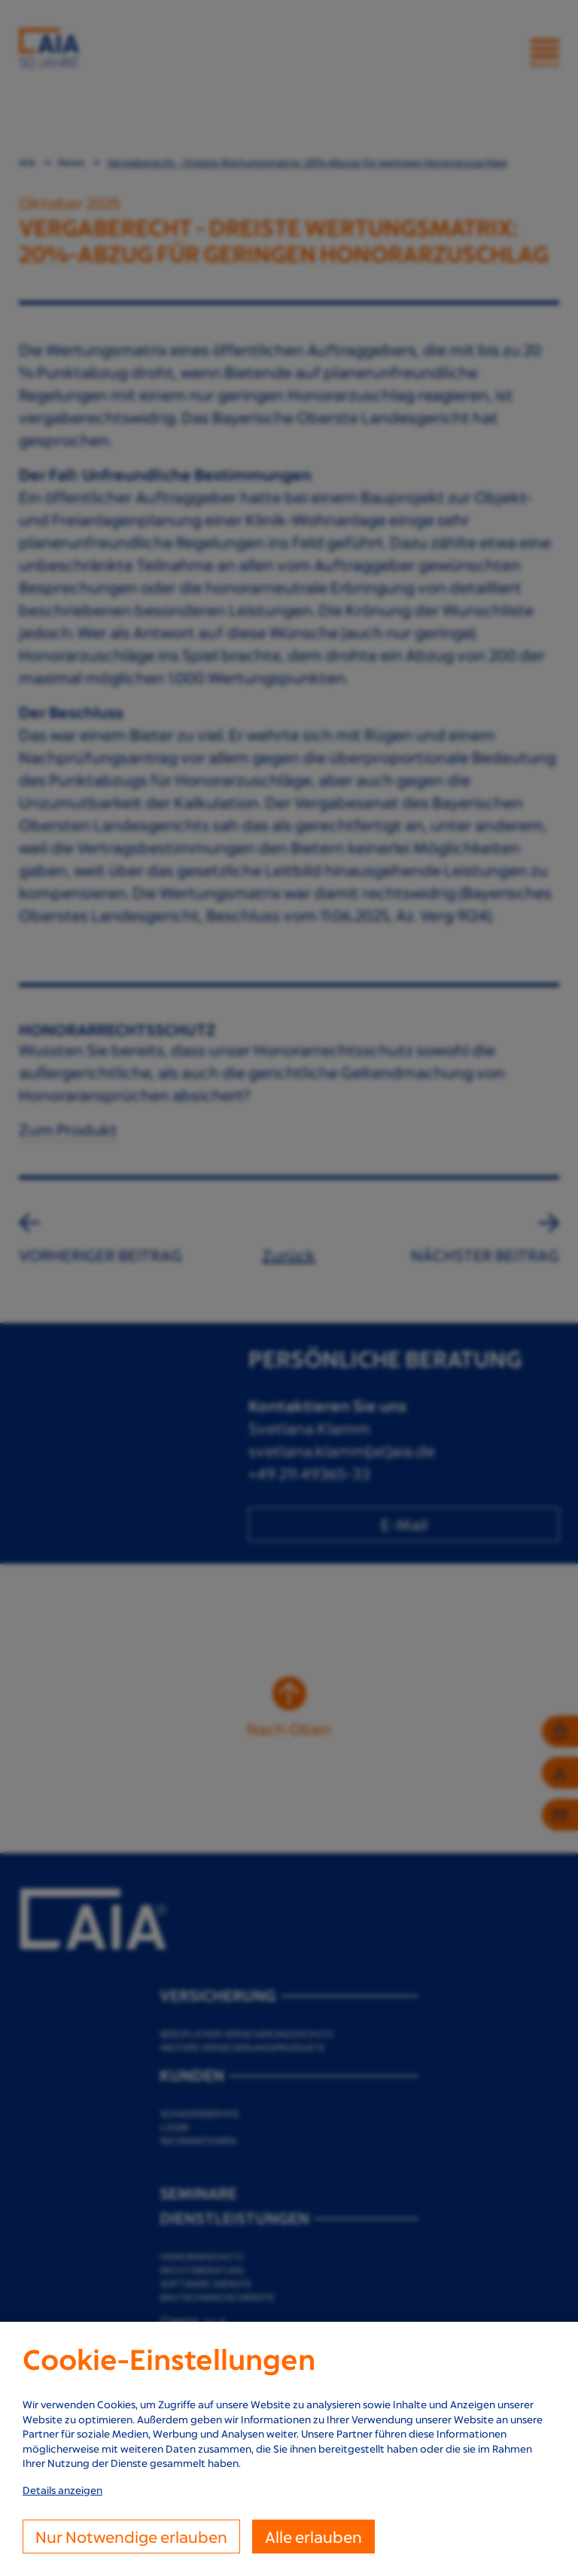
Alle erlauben (313, 2536)
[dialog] (289, 2449)
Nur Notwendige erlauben (131, 2536)
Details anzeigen (62, 2490)
